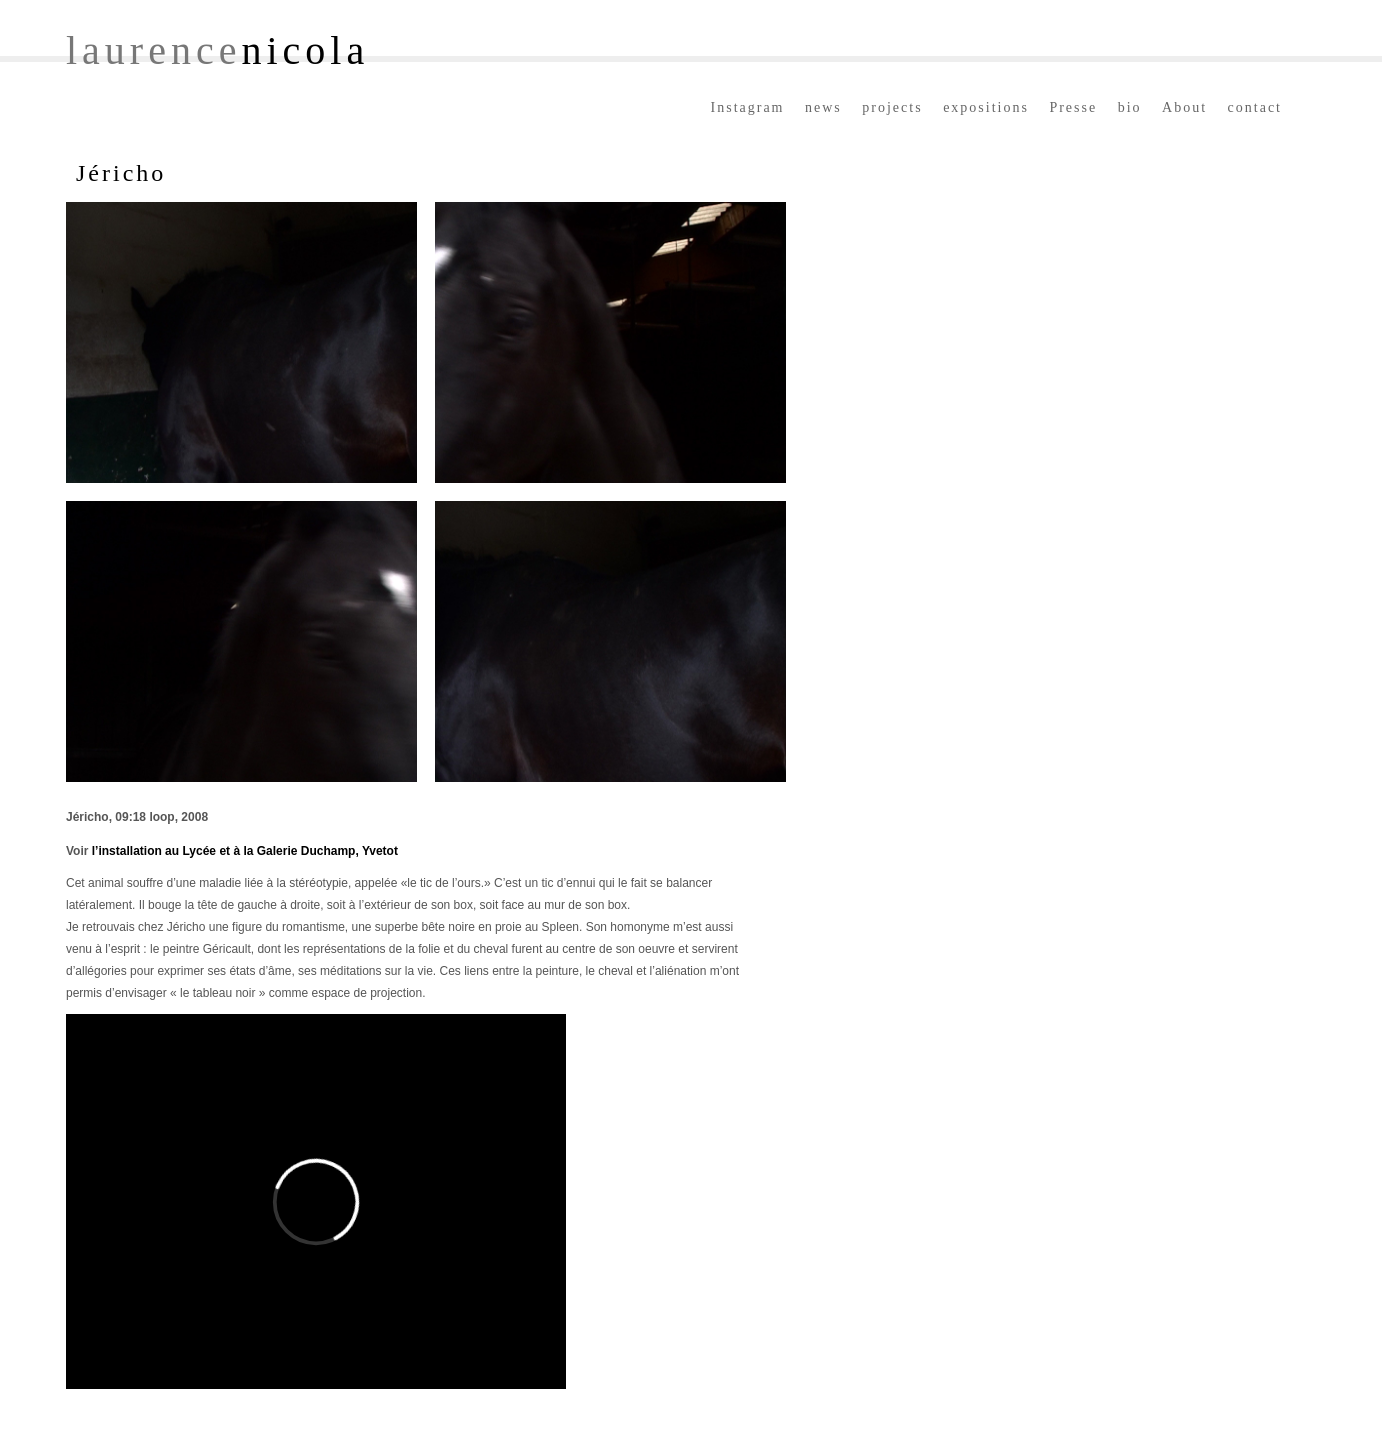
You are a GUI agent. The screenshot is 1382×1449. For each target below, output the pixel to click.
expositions (986, 107)
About (1184, 107)
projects (892, 107)
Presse (1073, 107)
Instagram (748, 107)
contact (1255, 107)
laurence (217, 50)
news (823, 107)
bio (1130, 107)
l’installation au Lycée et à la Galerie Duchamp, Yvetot (245, 851)
